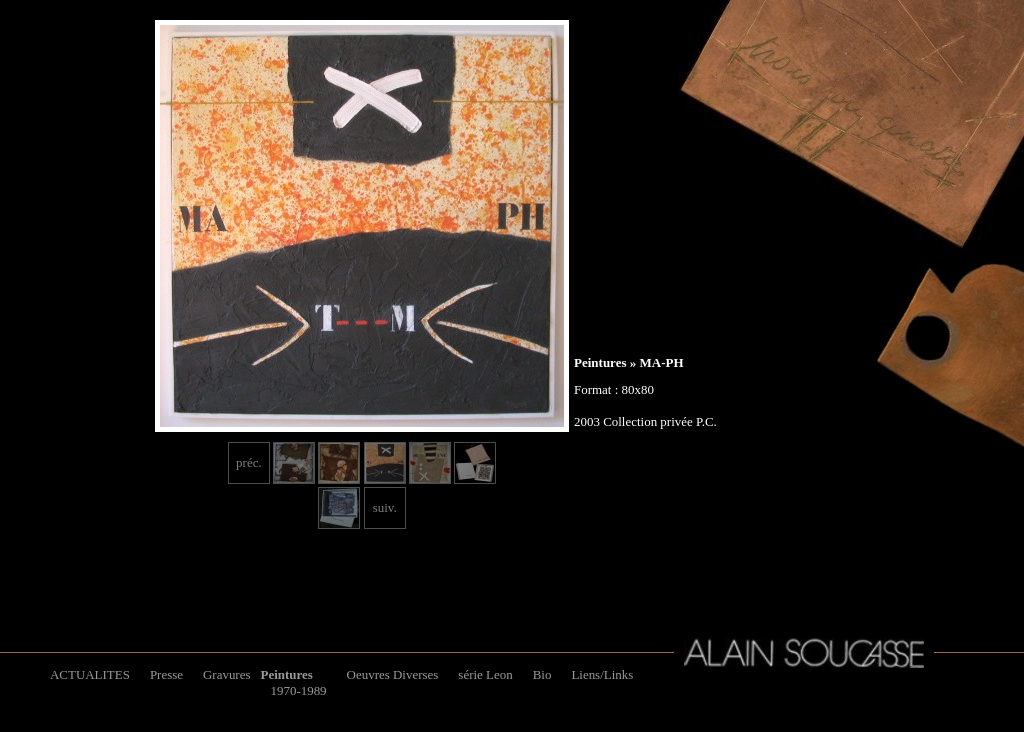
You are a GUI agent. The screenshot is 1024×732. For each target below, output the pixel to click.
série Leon (485, 674)
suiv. (385, 507)
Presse (166, 674)
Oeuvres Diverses (393, 674)
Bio (542, 674)
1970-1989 (298, 690)
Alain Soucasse (804, 653)
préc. (249, 462)
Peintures (600, 362)
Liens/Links (602, 674)
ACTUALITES (90, 674)
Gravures (226, 674)
